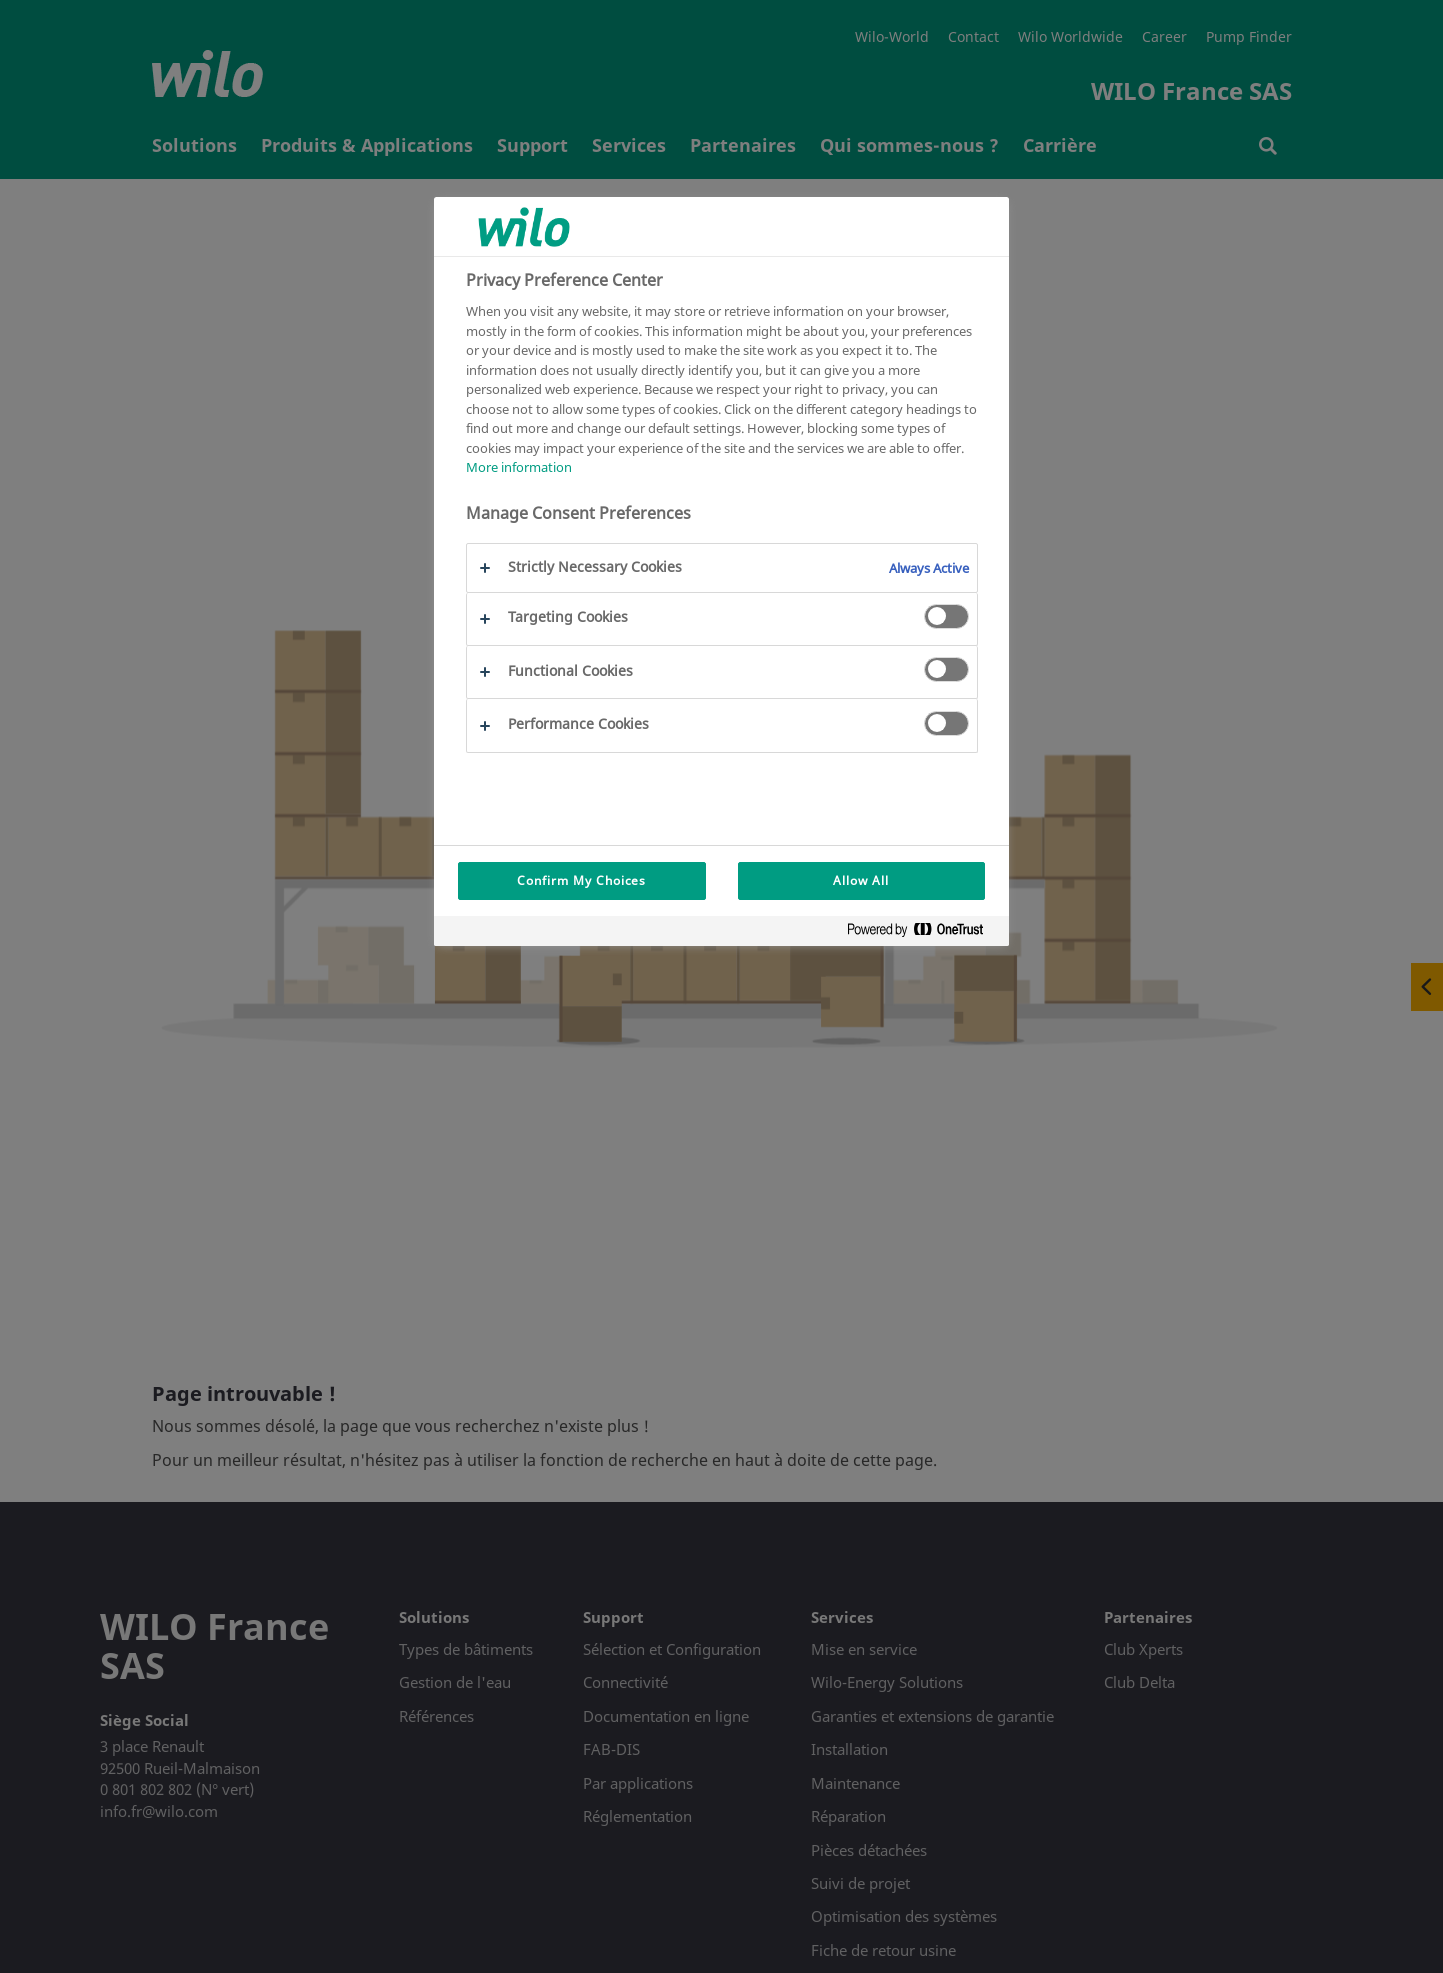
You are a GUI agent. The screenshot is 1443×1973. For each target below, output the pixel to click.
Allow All (861, 880)
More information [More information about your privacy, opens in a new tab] (519, 467)
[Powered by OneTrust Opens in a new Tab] (923, 933)
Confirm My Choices (581, 880)
